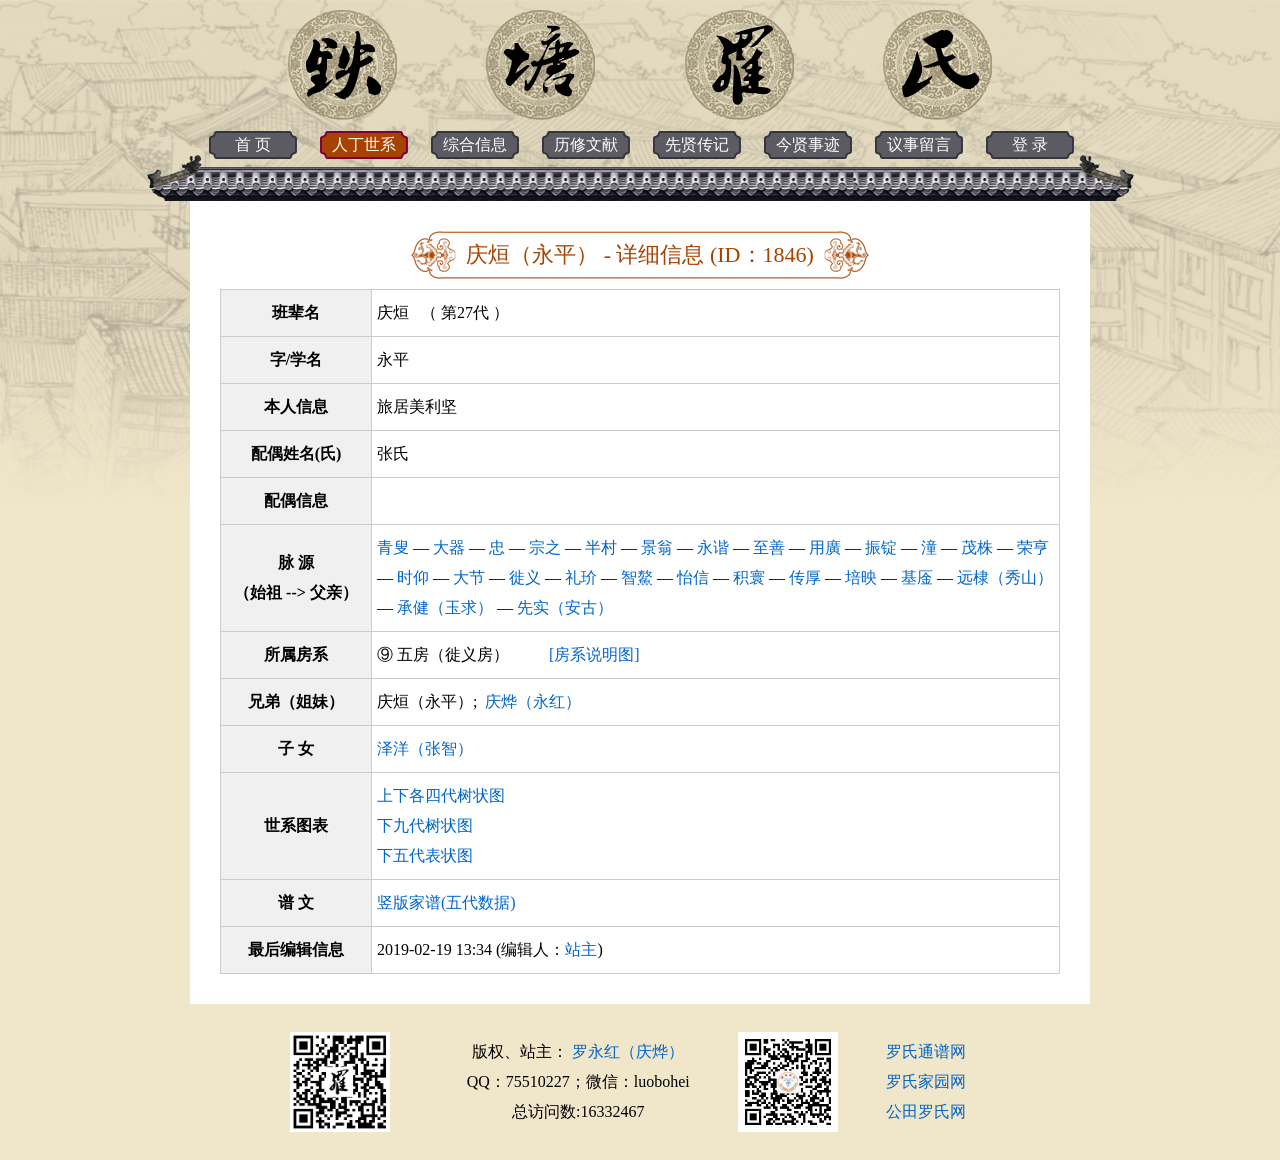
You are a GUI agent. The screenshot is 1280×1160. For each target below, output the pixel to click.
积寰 (749, 577)
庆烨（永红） (533, 701)
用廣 (825, 547)
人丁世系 (364, 144)
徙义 (525, 577)
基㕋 (917, 577)
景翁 (657, 547)
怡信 (693, 577)
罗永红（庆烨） (628, 1051)
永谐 (713, 547)
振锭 (881, 547)
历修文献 (586, 144)
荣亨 (1033, 547)
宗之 (545, 547)
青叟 (393, 547)
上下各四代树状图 (441, 795)
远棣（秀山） (1005, 577)
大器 (449, 547)
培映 (861, 577)
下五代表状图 (425, 855)
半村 (601, 547)
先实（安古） (565, 607)
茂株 (977, 547)
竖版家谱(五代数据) (446, 902)
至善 (769, 547)
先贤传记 (697, 144)
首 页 (253, 144)
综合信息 (475, 144)
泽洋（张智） (425, 748)
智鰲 (637, 577)
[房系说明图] (594, 654)
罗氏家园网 (926, 1081)
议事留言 (919, 144)
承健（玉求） (445, 607)
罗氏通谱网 (926, 1051)
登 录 (1030, 144)
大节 (469, 577)
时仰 (413, 577)
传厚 (805, 577)
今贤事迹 (808, 144)
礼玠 (581, 577)
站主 (581, 949)
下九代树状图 (425, 825)
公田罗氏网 (926, 1111)
